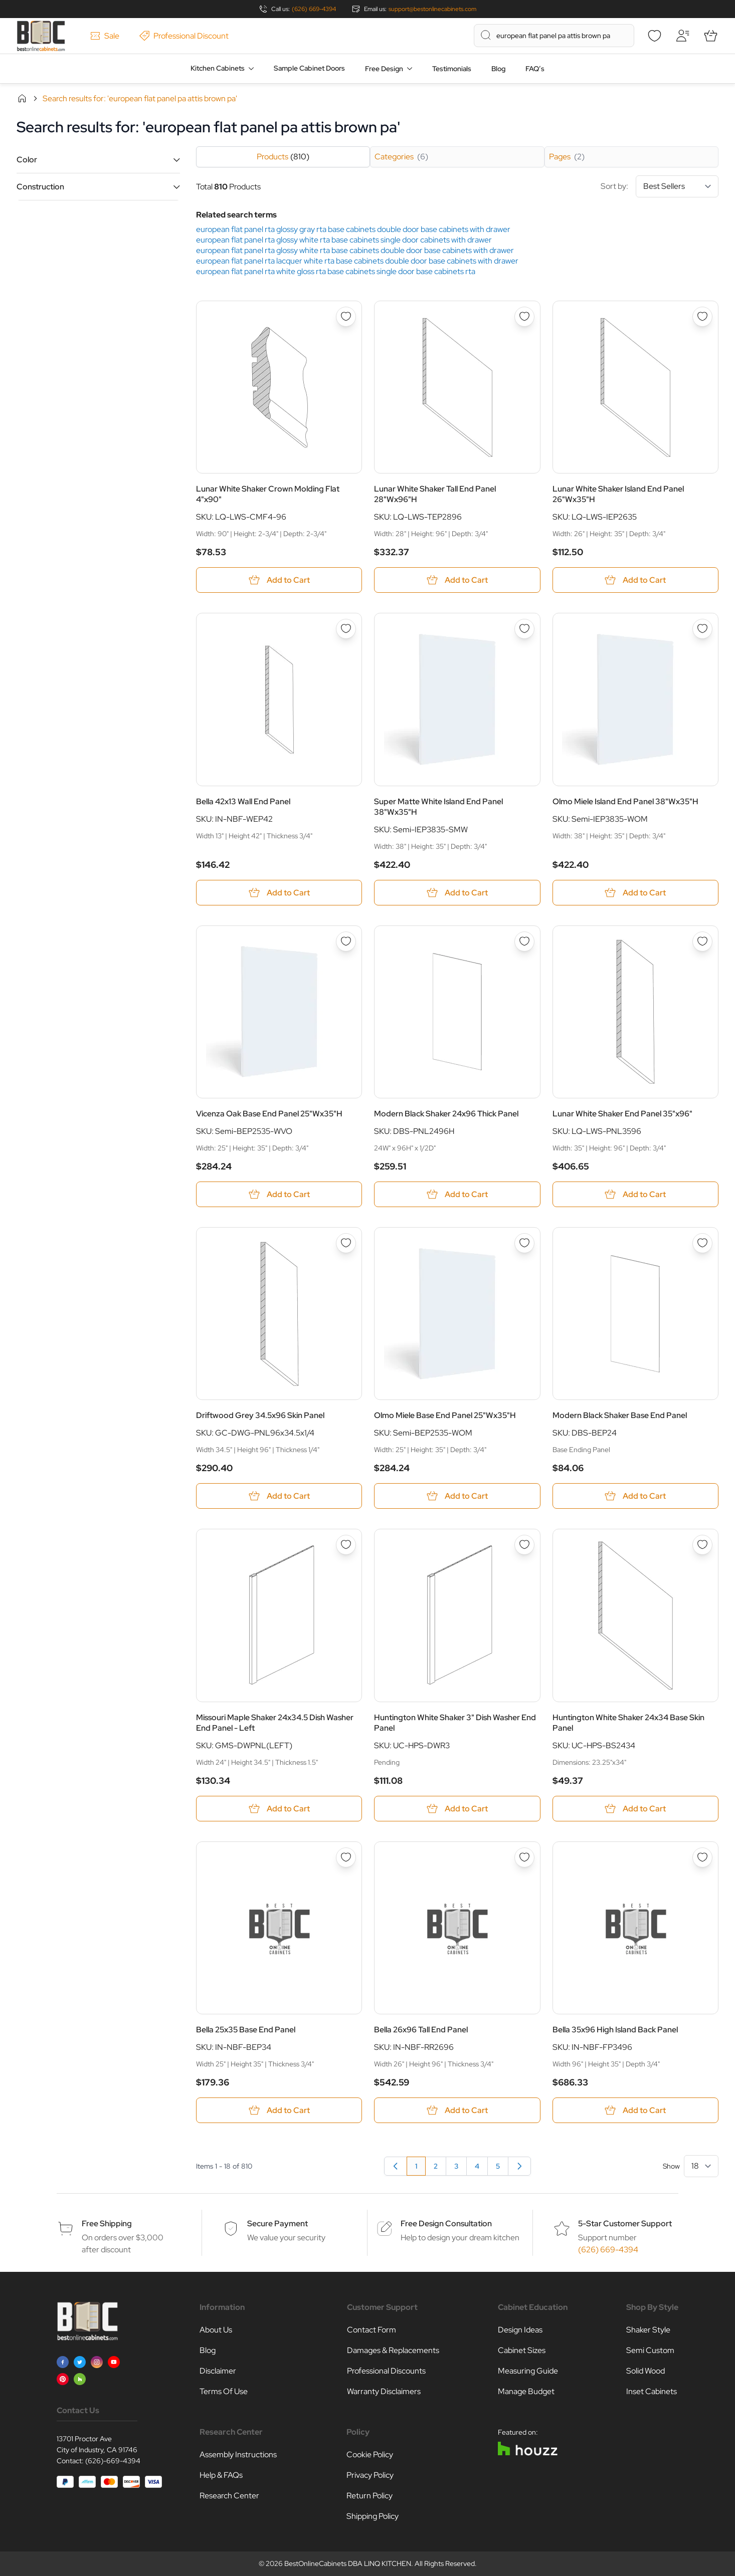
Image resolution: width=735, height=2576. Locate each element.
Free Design (384, 68)
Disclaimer (218, 2371)
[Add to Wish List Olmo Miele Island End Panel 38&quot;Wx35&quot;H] (702, 629)
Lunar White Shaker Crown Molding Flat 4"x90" (267, 494)
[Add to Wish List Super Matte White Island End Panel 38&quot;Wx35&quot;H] (524, 629)
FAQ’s (534, 68)
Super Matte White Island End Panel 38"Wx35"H (438, 806)
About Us (216, 2329)
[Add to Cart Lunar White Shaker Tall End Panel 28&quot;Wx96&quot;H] (457, 580)
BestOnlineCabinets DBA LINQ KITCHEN (347, 2563)
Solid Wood (645, 2371)
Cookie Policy (369, 2454)
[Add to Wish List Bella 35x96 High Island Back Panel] (702, 1857)
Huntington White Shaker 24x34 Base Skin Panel (628, 1722)
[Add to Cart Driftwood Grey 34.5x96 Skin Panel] (279, 1496)
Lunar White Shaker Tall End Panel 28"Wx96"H (435, 494)
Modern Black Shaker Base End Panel (620, 1415)
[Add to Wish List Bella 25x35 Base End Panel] (346, 1857)
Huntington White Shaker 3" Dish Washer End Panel (455, 1722)
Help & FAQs (221, 2475)
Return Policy (369, 2495)
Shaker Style (648, 2329)
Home (22, 98)
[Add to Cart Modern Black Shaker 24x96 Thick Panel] (457, 1194)
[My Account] (682, 36)
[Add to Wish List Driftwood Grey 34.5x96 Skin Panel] (346, 1243)
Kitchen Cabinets (218, 68)
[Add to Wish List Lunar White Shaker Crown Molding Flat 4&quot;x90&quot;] (346, 317)
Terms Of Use (224, 2391)
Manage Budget (526, 2391)
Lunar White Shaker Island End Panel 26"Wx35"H (618, 494)
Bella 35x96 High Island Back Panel (615, 2029)
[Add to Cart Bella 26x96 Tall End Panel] (457, 2110)
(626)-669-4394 (112, 2460)
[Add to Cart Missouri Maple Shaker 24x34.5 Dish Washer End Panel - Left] (279, 1808)
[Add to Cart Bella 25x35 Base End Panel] (279, 2110)
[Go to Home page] (41, 36)
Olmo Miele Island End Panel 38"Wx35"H (625, 801)
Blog (498, 68)
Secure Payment (277, 2223)
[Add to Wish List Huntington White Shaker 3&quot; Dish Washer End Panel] (524, 1545)
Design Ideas (520, 2329)
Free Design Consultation (446, 2223)
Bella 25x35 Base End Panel (245, 2029)
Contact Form (371, 2329)
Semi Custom (650, 2350)
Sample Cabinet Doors (309, 68)
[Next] (519, 2166)
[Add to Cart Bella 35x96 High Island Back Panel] (635, 2110)
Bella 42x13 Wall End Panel (243, 801)
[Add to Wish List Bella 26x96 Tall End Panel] (524, 1857)
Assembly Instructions (238, 2454)
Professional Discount (184, 36)
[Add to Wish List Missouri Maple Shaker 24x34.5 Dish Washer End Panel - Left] (346, 1545)
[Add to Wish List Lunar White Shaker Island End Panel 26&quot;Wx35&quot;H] (702, 317)
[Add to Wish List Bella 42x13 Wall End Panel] (346, 629)
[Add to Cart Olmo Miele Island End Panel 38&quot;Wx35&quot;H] (635, 892)
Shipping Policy (372, 2516)
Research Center (229, 2495)
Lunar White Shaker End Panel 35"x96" (622, 1113)
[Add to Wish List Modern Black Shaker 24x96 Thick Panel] (524, 941)
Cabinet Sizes (521, 2350)
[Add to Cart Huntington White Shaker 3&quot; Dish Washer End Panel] (457, 1808)
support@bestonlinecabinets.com (432, 9)
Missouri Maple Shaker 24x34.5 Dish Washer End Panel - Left (274, 1722)
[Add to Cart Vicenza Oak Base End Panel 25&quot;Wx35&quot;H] (279, 1194)
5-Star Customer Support (625, 2223)
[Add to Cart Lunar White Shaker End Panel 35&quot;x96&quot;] (635, 1194)
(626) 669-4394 (314, 9)
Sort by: (659, 186)
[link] (395, 2166)
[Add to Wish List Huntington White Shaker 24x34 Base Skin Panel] (702, 1545)
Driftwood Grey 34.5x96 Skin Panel (260, 1415)
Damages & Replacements (393, 2350)
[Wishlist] (654, 36)
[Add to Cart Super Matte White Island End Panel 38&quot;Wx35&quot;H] (457, 892)
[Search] (486, 35)
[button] (98, 159)
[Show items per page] (701, 2166)
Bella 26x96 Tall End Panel (421, 2029)
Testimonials (451, 68)
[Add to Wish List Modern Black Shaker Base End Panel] (702, 1243)
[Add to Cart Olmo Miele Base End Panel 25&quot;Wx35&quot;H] (457, 1496)
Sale (104, 36)
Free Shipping (107, 2223)
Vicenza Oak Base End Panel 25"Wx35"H (269, 1113)
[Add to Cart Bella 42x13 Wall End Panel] (279, 892)
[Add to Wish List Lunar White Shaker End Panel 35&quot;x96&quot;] (702, 941)
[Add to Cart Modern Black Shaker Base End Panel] (635, 1496)
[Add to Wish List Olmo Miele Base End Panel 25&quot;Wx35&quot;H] (524, 1243)
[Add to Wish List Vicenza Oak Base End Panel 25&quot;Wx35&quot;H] (346, 941)
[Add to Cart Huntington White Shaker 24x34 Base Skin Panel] (635, 1808)
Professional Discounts (386, 2371)
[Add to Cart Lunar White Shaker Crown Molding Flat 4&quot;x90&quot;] (279, 580)
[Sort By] (677, 186)
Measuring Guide (528, 2371)
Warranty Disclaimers (384, 2391)
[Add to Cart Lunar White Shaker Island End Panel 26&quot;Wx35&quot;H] (635, 580)
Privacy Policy (370, 2475)
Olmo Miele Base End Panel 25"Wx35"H (445, 1415)
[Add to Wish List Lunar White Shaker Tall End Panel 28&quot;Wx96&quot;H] (524, 317)
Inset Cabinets (651, 2391)
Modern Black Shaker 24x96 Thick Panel (446, 1113)
